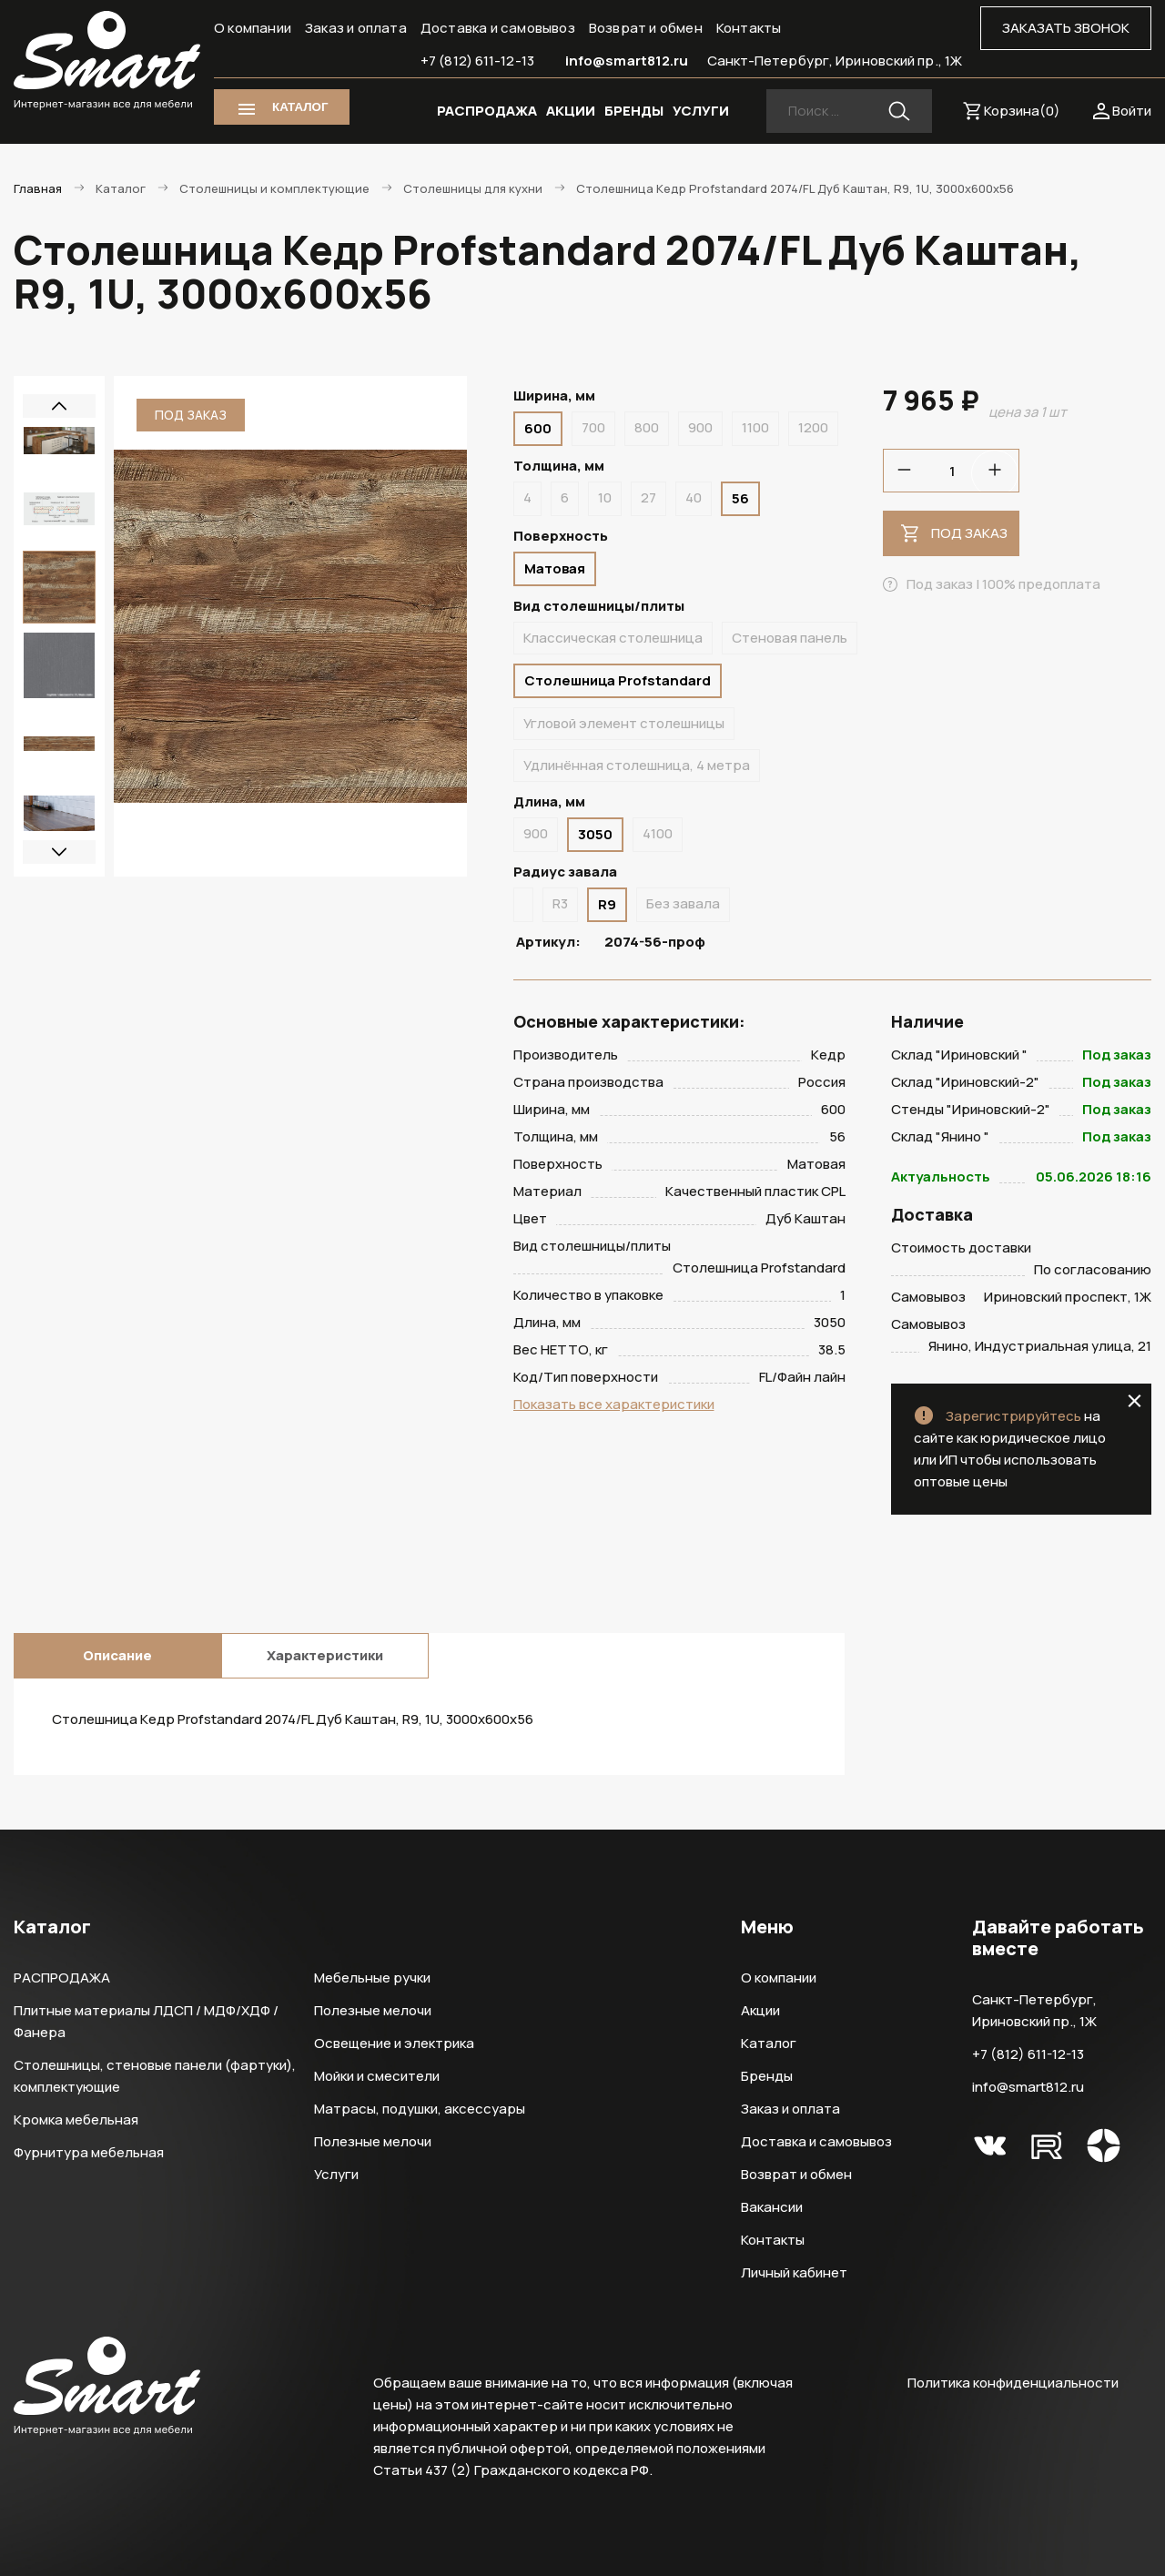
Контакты (749, 27)
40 (693, 497)
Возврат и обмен (646, 27)
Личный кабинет (794, 2272)
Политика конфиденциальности (1013, 2382)
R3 (560, 903)
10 (605, 497)
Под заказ (969, 533)
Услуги (336, 2174)
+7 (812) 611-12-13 (477, 60)
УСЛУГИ (701, 110)
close (1134, 1400)
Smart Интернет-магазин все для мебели (107, 61)
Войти (1131, 110)
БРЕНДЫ (634, 110)
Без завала (683, 903)
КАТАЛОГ (300, 107)
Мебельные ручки (372, 1977)
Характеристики (325, 1655)
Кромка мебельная (76, 2119)
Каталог (768, 2043)
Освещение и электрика (394, 2043)
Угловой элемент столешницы (623, 723)
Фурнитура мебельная (89, 2152)
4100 (658, 833)
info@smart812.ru (627, 60)
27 (648, 497)
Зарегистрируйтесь (1013, 1415)
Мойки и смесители (377, 2075)
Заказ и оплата (356, 27)
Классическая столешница (613, 637)
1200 (813, 427)
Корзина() (1022, 110)
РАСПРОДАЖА (487, 110)
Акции (760, 2010)
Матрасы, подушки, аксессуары (419, 2108)
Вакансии (772, 2206)
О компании (252, 27)
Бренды (767, 2075)
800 (646, 427)
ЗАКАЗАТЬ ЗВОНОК (1066, 27)
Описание (117, 1655)
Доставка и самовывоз (497, 27)
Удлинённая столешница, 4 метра (636, 765)
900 (700, 427)
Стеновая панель (789, 637)
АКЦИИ (570, 110)
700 (593, 427)
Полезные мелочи (372, 2010)
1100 (755, 427)
